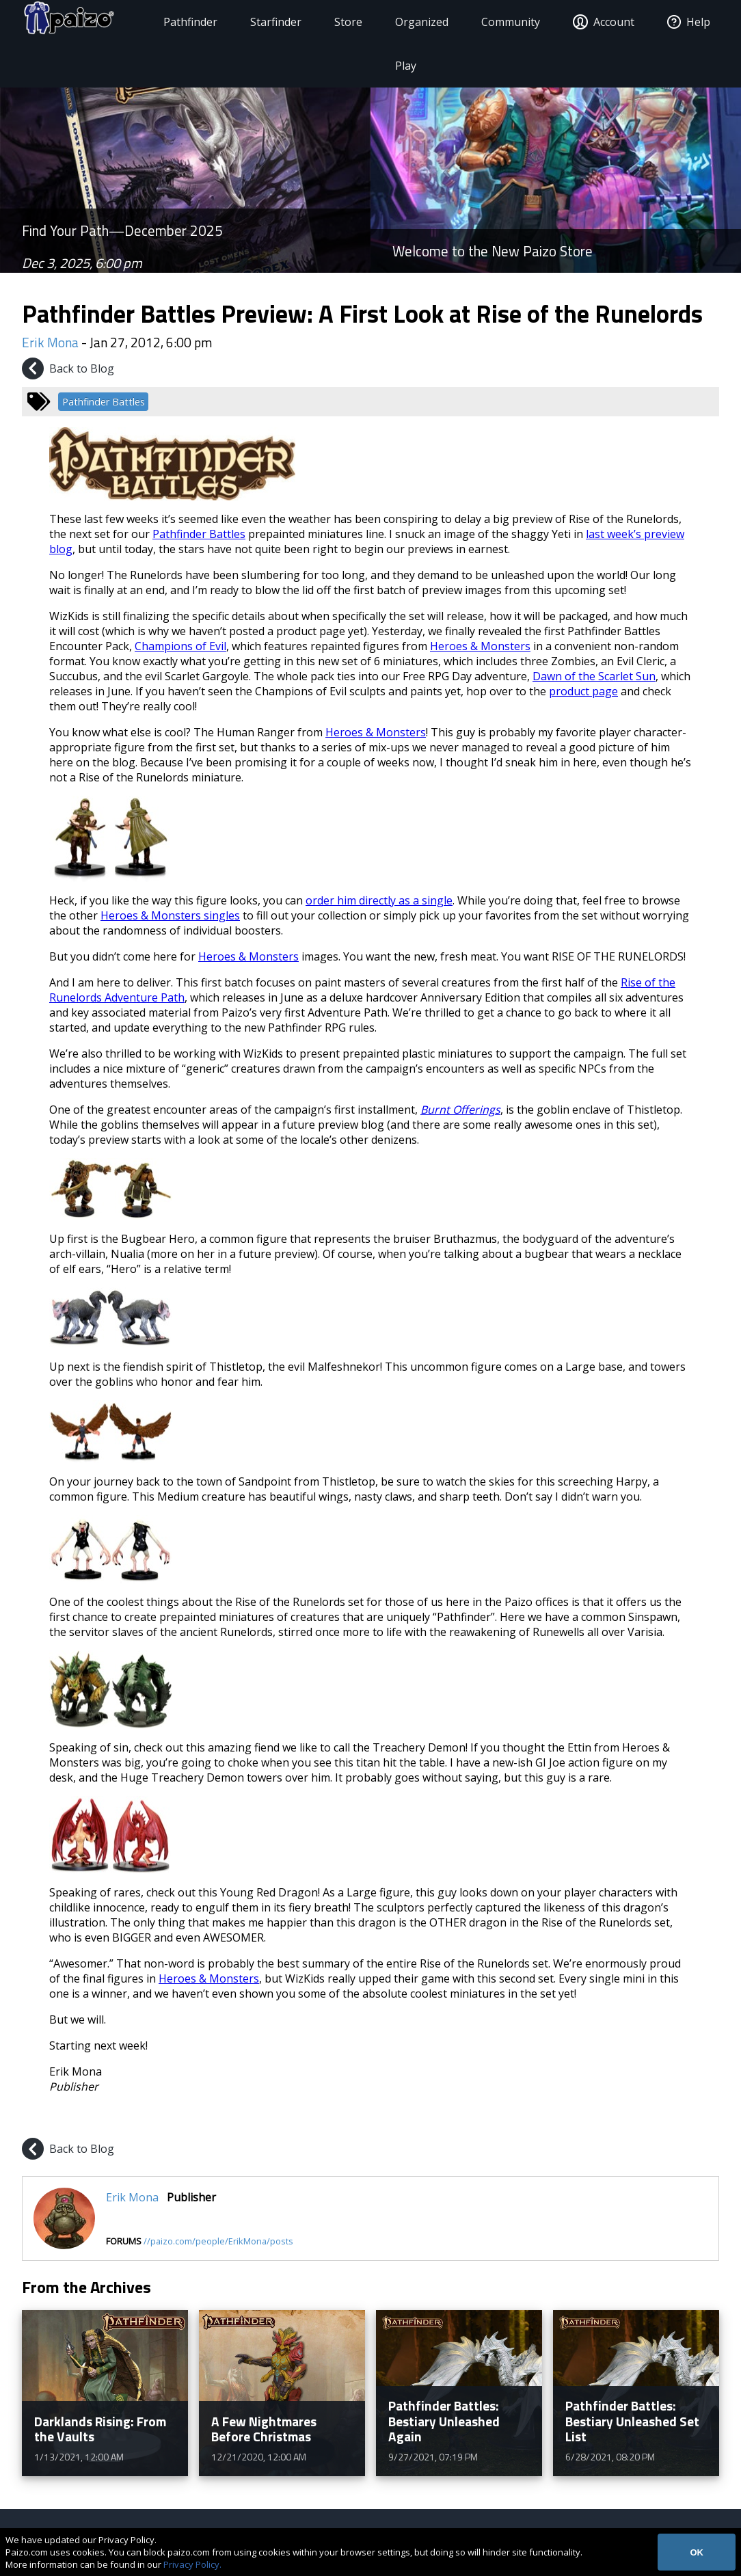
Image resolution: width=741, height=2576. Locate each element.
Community (508, 21)
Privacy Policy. (192, 2564)
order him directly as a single (379, 900)
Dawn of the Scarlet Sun (594, 676)
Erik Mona (50, 342)
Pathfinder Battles (103, 401)
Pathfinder (188, 21)
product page (583, 691)
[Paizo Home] (77, 22)
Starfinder (273, 21)
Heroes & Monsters (480, 646)
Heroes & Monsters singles (170, 915)
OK (696, 2552)
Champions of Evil (180, 646)
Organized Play (419, 43)
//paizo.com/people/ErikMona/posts (218, 2241)
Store (346, 21)
